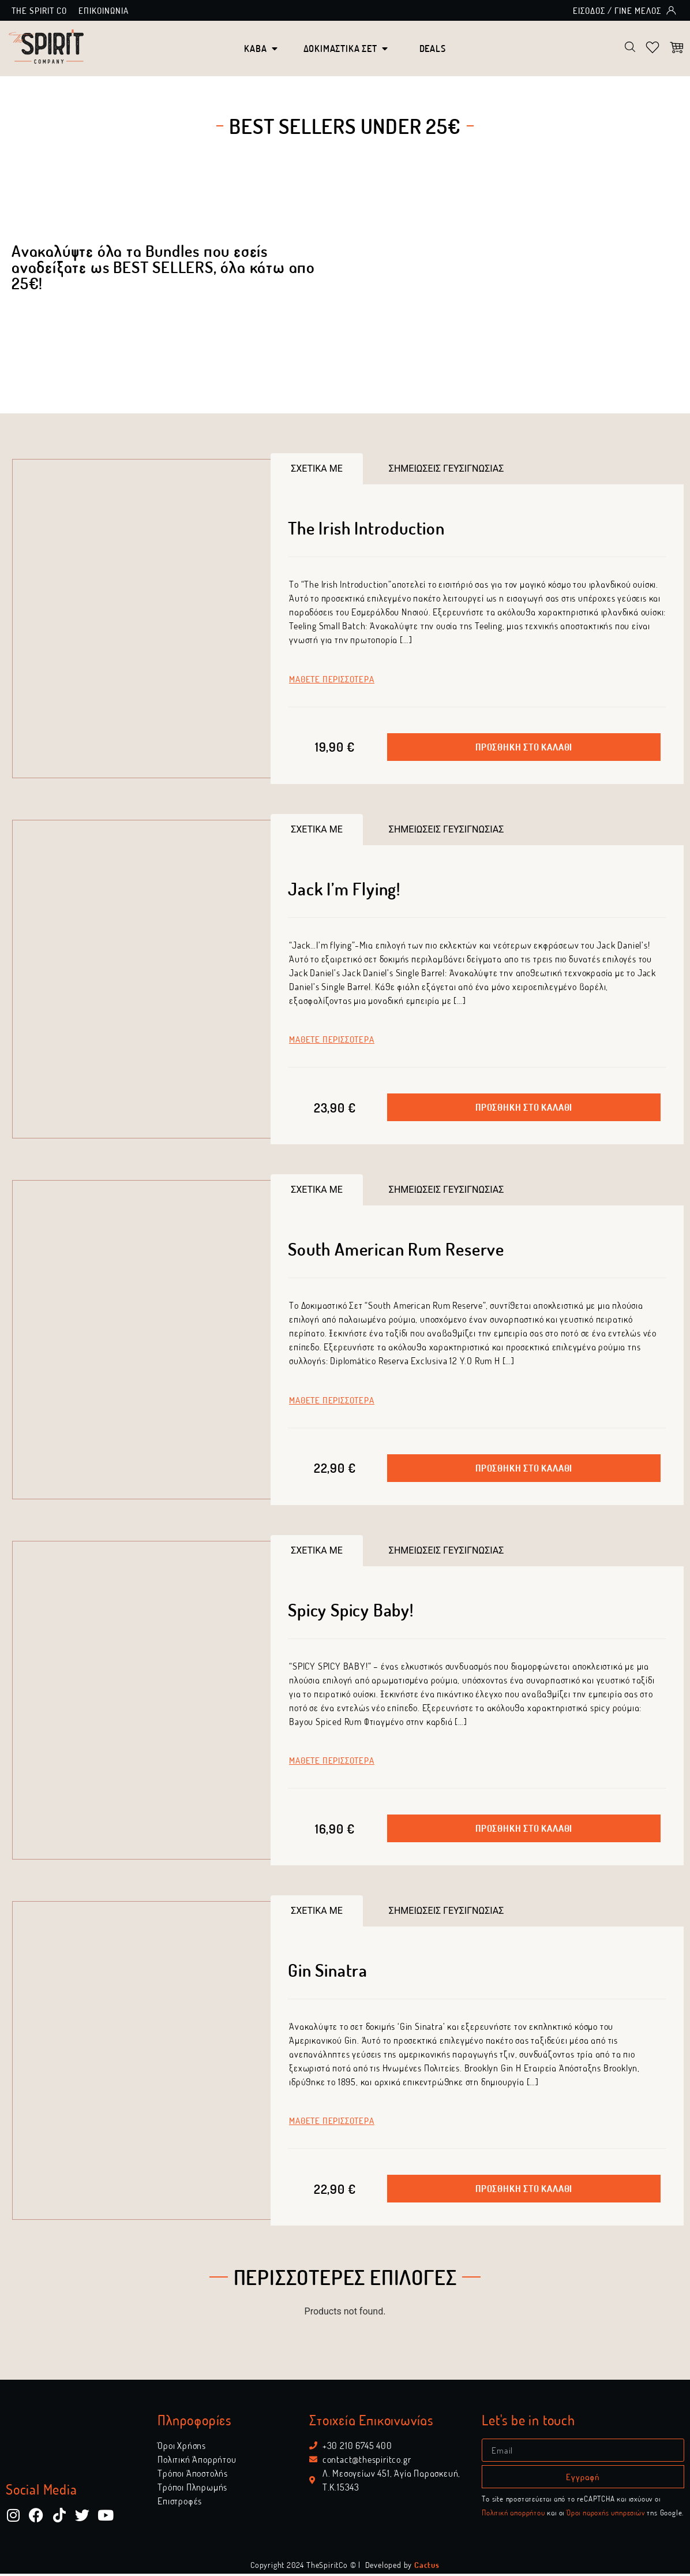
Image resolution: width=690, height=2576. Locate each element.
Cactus (427, 2567)
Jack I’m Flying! (344, 890)
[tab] (317, 471)
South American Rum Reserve (396, 1251)
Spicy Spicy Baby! (351, 1611)
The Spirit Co (39, 10)
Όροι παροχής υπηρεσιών (606, 2515)
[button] (524, 749)
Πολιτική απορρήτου (513, 2515)
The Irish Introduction (366, 530)
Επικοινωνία (103, 10)
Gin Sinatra (327, 1972)
